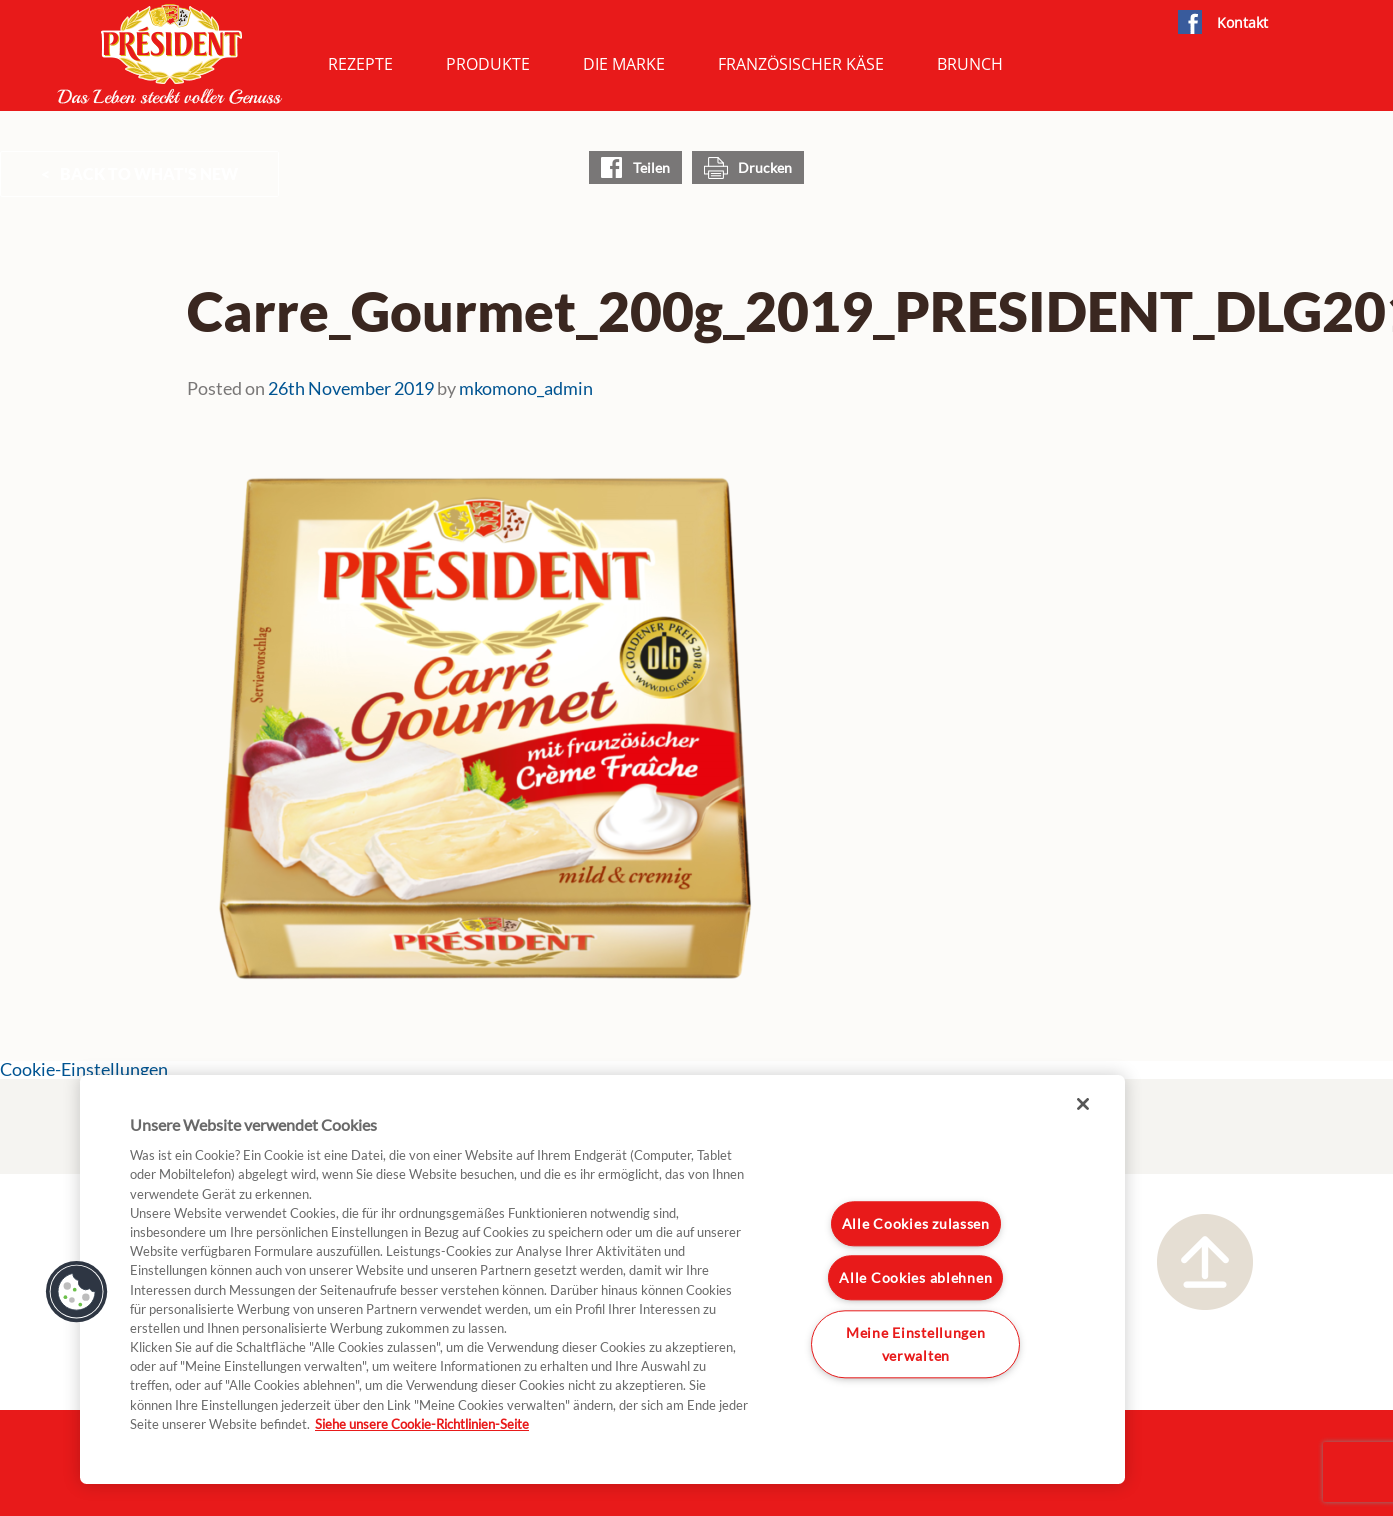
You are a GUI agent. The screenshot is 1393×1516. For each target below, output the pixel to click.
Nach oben (1205, 1262)
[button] (77, 1292)
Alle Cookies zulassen (916, 1223)
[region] (602, 1279)
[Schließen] (1083, 1104)
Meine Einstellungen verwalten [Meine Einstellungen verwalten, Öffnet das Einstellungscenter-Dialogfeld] (916, 1344)
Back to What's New (149, 173)
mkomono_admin (526, 388)
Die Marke (624, 64)
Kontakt (1242, 22)
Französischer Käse (801, 64)
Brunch (970, 64)
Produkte (488, 64)
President (170, 54)
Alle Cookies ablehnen (915, 1278)
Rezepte (360, 64)
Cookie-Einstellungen (84, 1069)
